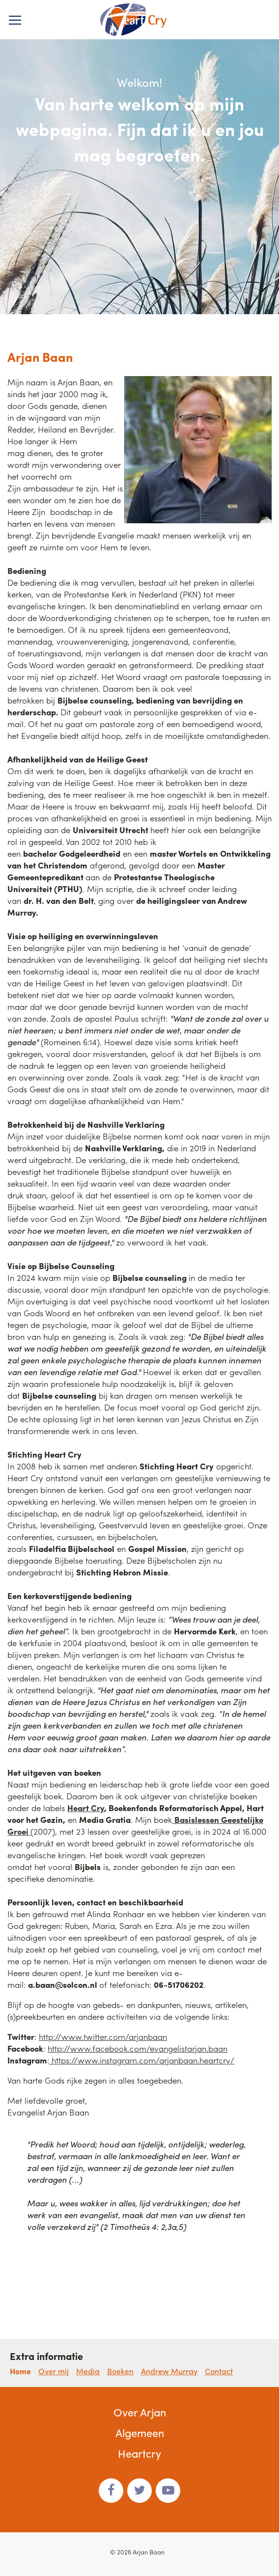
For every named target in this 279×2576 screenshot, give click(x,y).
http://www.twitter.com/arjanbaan (103, 2036)
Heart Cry (85, 1808)
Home (20, 2371)
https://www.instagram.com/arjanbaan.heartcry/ (141, 2060)
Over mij (53, 2371)
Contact (219, 2371)
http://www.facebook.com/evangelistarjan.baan (137, 2048)
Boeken (120, 2371)
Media (88, 2371)
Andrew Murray (169, 2371)
